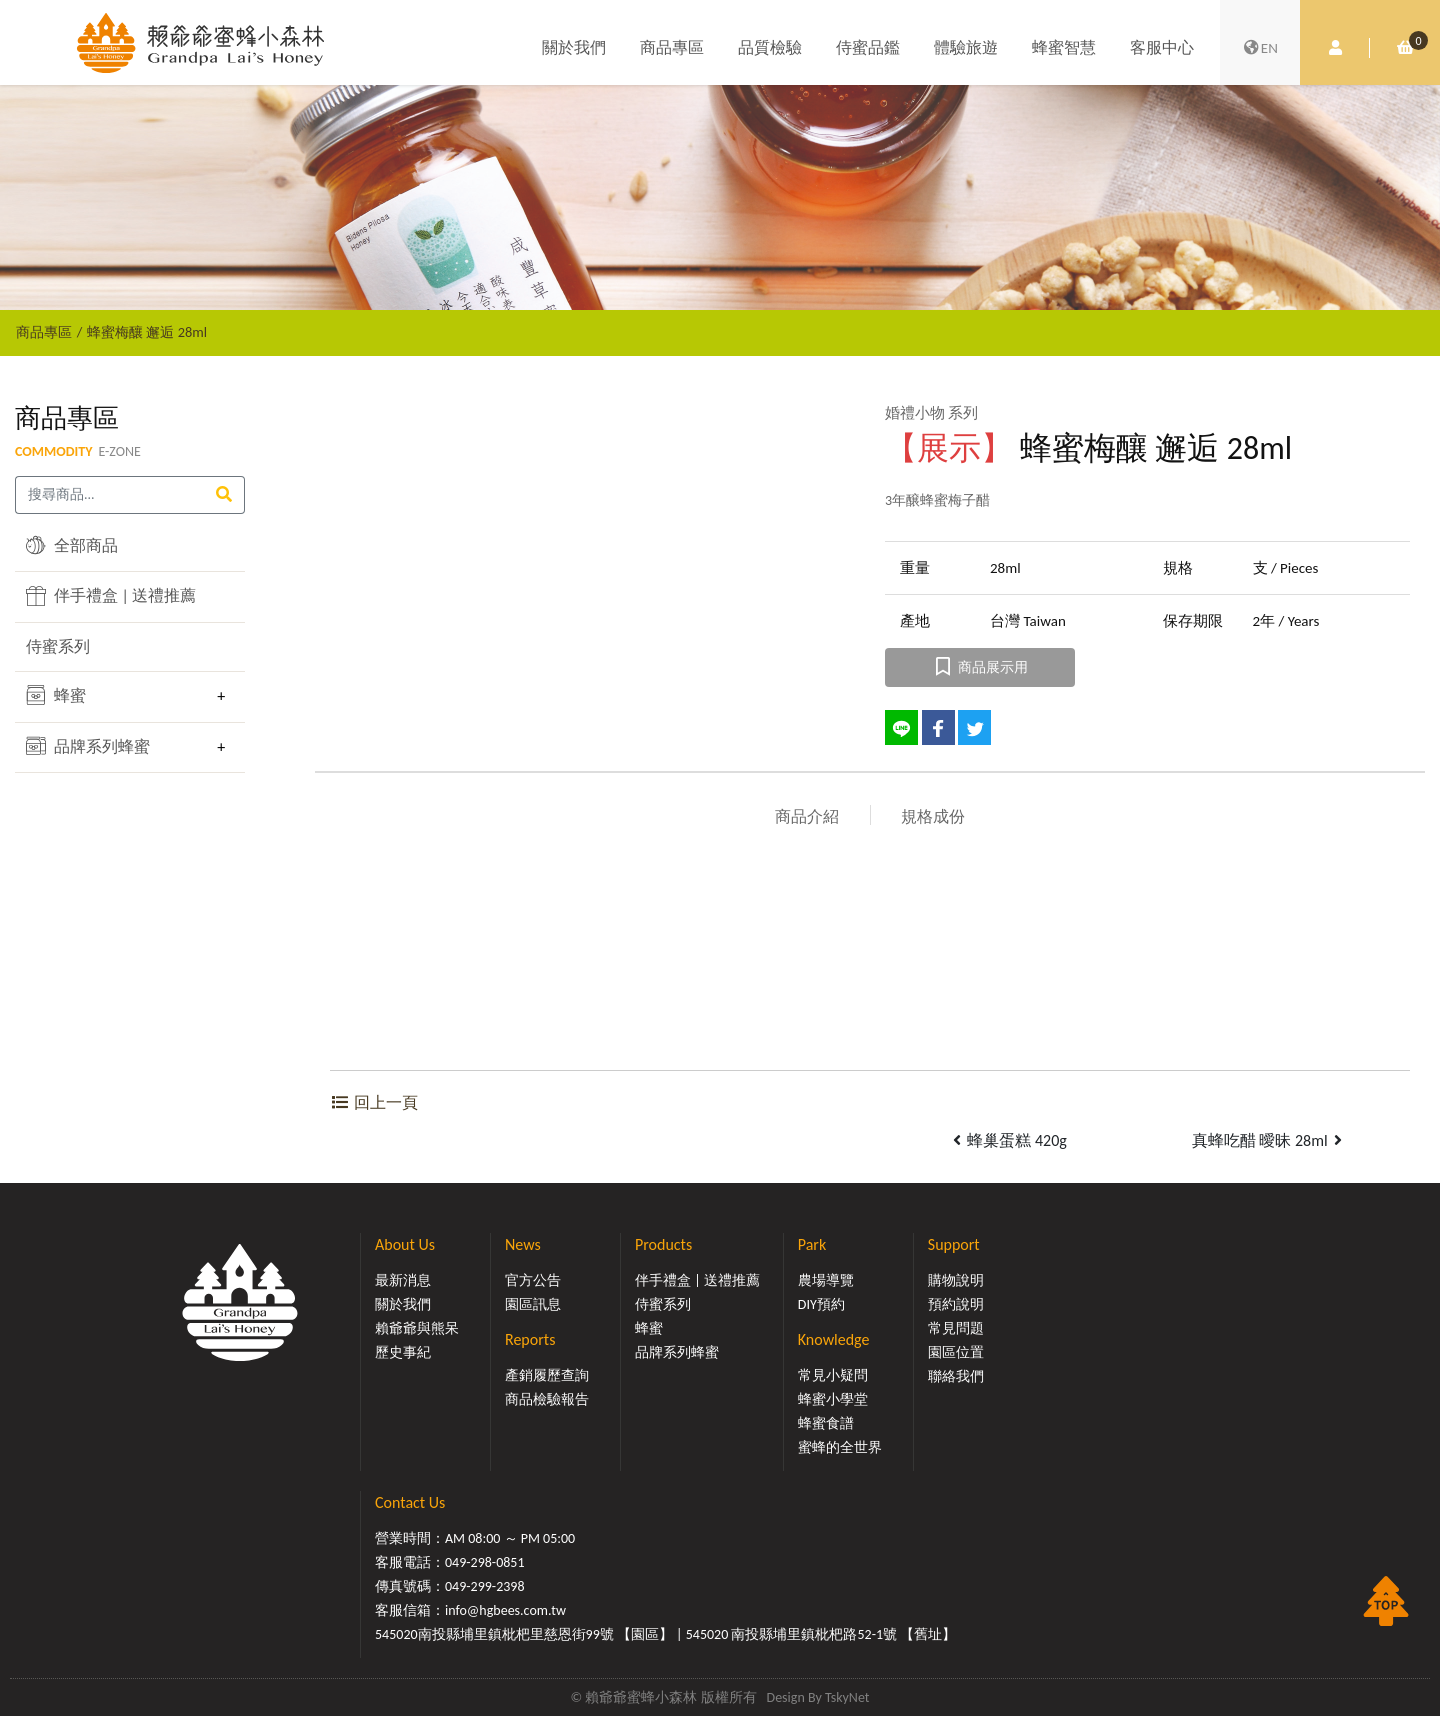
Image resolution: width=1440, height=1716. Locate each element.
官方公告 (533, 1280)
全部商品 (72, 545)
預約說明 (956, 1304)
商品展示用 (980, 667)
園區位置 (956, 1352)
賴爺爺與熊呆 (417, 1328)
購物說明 (956, 1280)
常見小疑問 (833, 1375)
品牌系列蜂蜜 (88, 746)
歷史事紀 (403, 1352)
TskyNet (847, 1697)
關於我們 (574, 47)
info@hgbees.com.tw (505, 1610)
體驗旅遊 (966, 47)
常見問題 (956, 1328)
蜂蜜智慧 (1064, 47)
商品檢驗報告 (547, 1399)
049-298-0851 (485, 1562)
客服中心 (1162, 47)
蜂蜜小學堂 (833, 1399)
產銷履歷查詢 (547, 1375)
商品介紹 (807, 816)
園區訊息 (533, 1304)
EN (1260, 48)
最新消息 (403, 1280)
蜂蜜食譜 (826, 1423)
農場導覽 (826, 1280)
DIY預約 (821, 1304)
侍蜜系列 (58, 646)
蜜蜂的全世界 (840, 1447)
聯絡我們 (956, 1376)
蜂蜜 (56, 695)
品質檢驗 (770, 47)
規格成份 (933, 816)
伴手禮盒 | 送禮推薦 (111, 596)
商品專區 (672, 47)
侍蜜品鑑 (868, 47)
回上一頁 (374, 1102)
